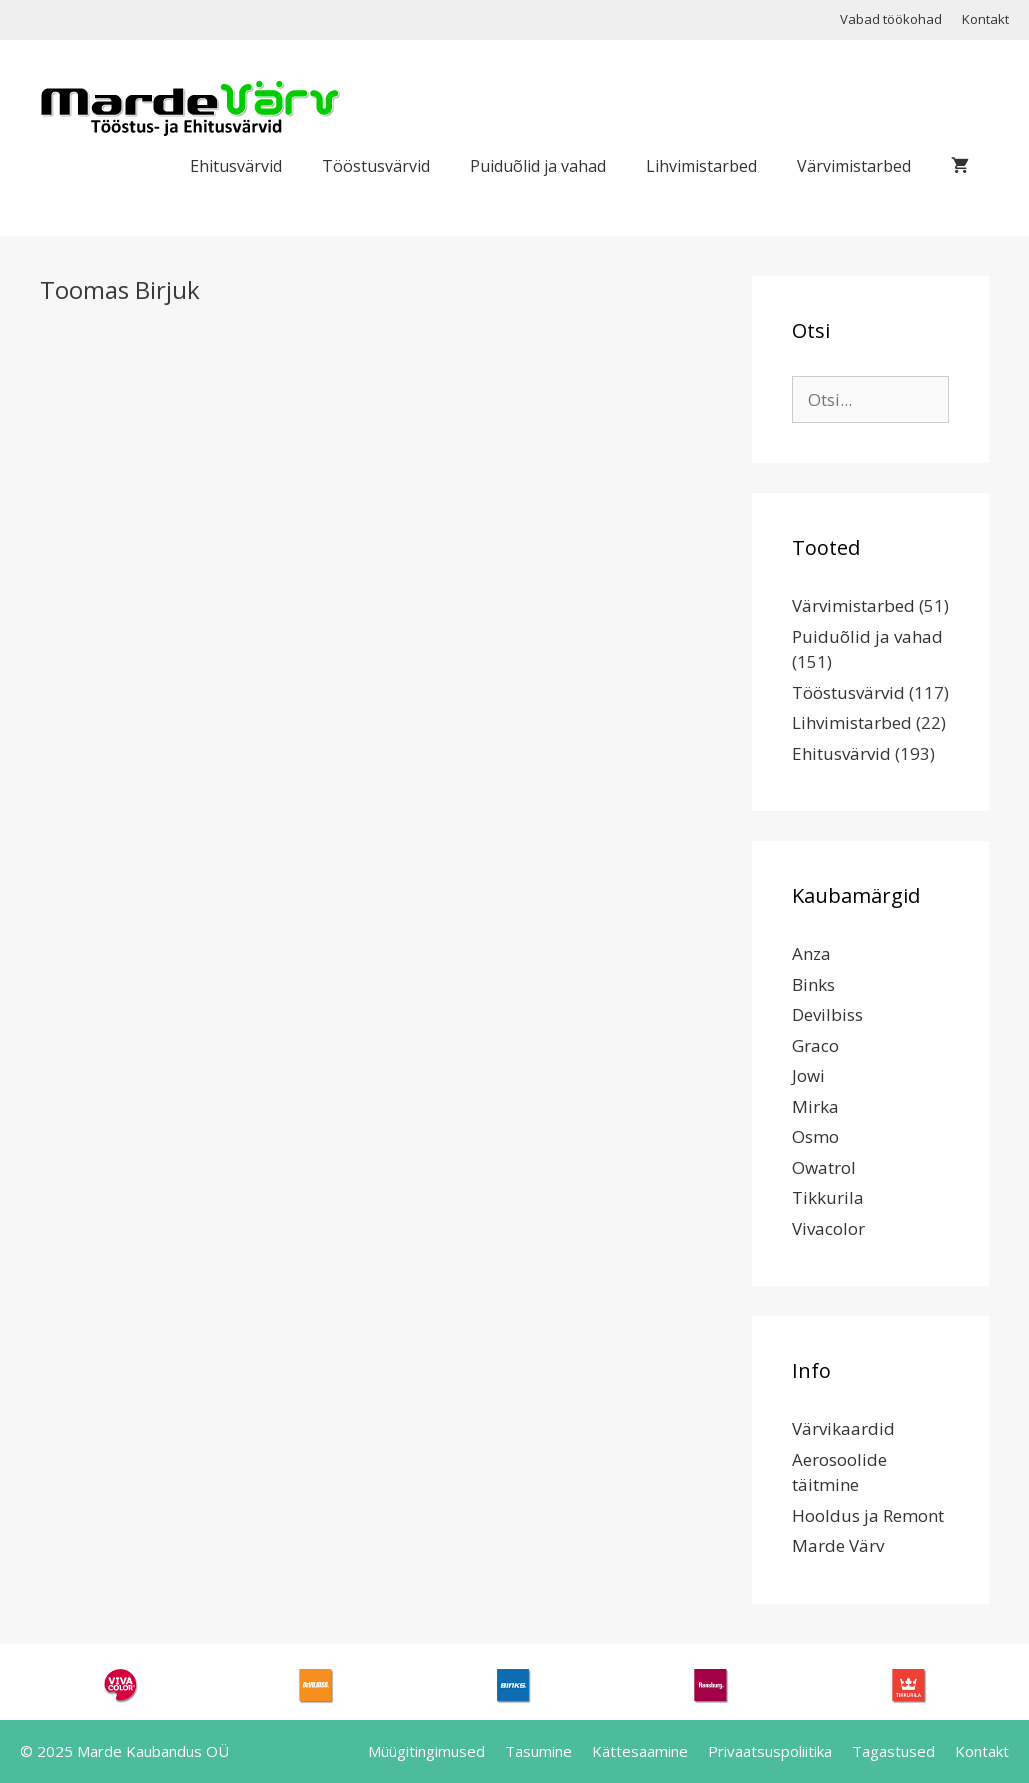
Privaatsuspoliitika (770, 1751)
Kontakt (985, 19)
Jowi (808, 1075)
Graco (815, 1045)
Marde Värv (838, 1545)
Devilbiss (827, 1014)
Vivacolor (828, 1228)
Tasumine (538, 1751)
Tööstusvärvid (376, 166)
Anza (811, 953)
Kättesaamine (640, 1751)
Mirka (815, 1106)
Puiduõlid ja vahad (538, 166)
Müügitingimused (426, 1751)
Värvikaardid (843, 1428)
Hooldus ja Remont (868, 1515)
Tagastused (893, 1751)
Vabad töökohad (891, 19)
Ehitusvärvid (236, 166)
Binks (813, 984)
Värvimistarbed (854, 166)
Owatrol (824, 1167)
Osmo (815, 1136)
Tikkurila (828, 1197)
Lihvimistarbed (701, 166)
